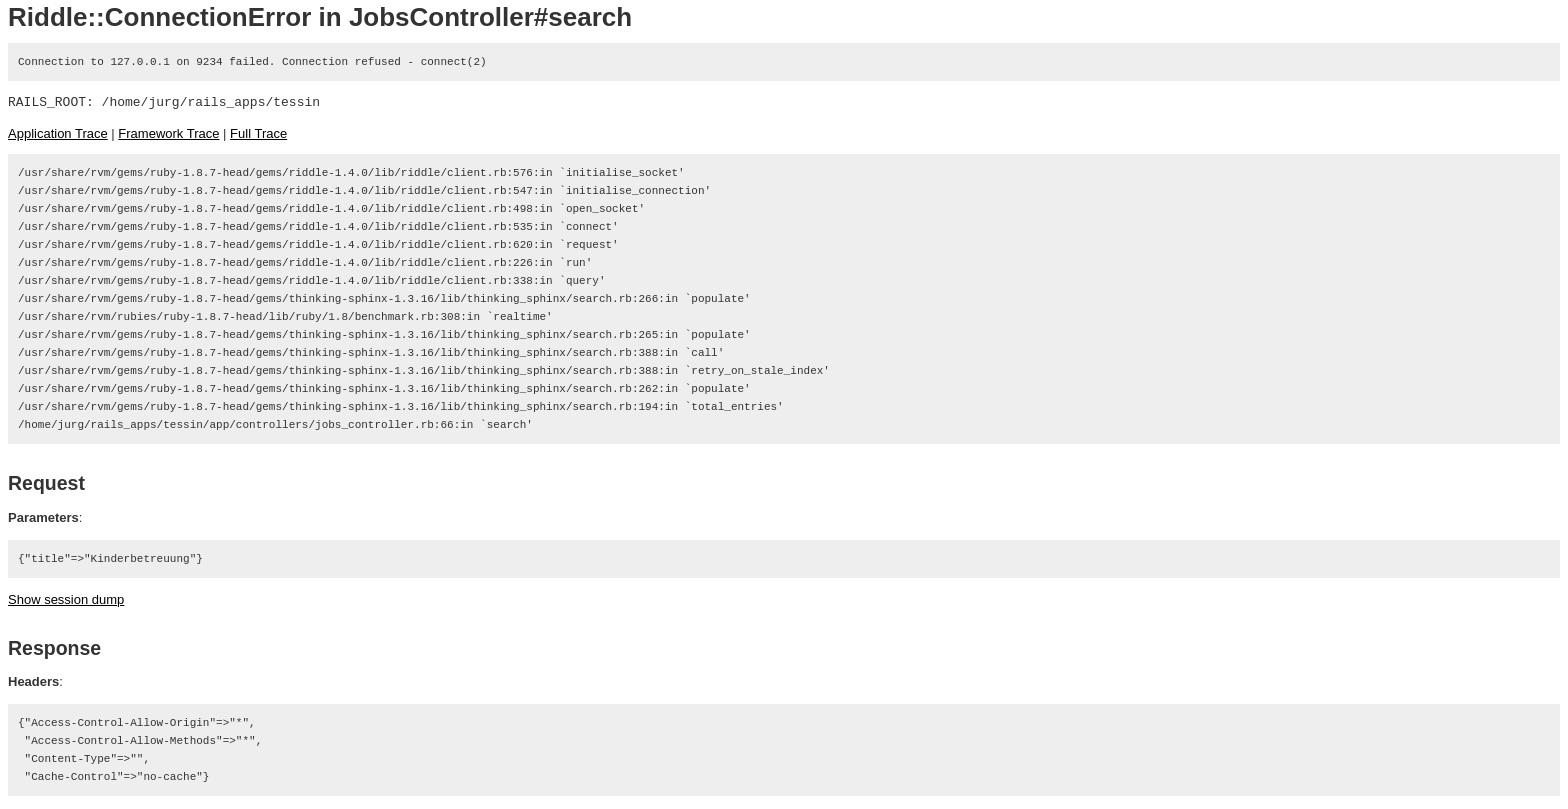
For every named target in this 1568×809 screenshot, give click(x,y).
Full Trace (258, 133)
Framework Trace (168, 133)
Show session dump (66, 599)
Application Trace (58, 133)
